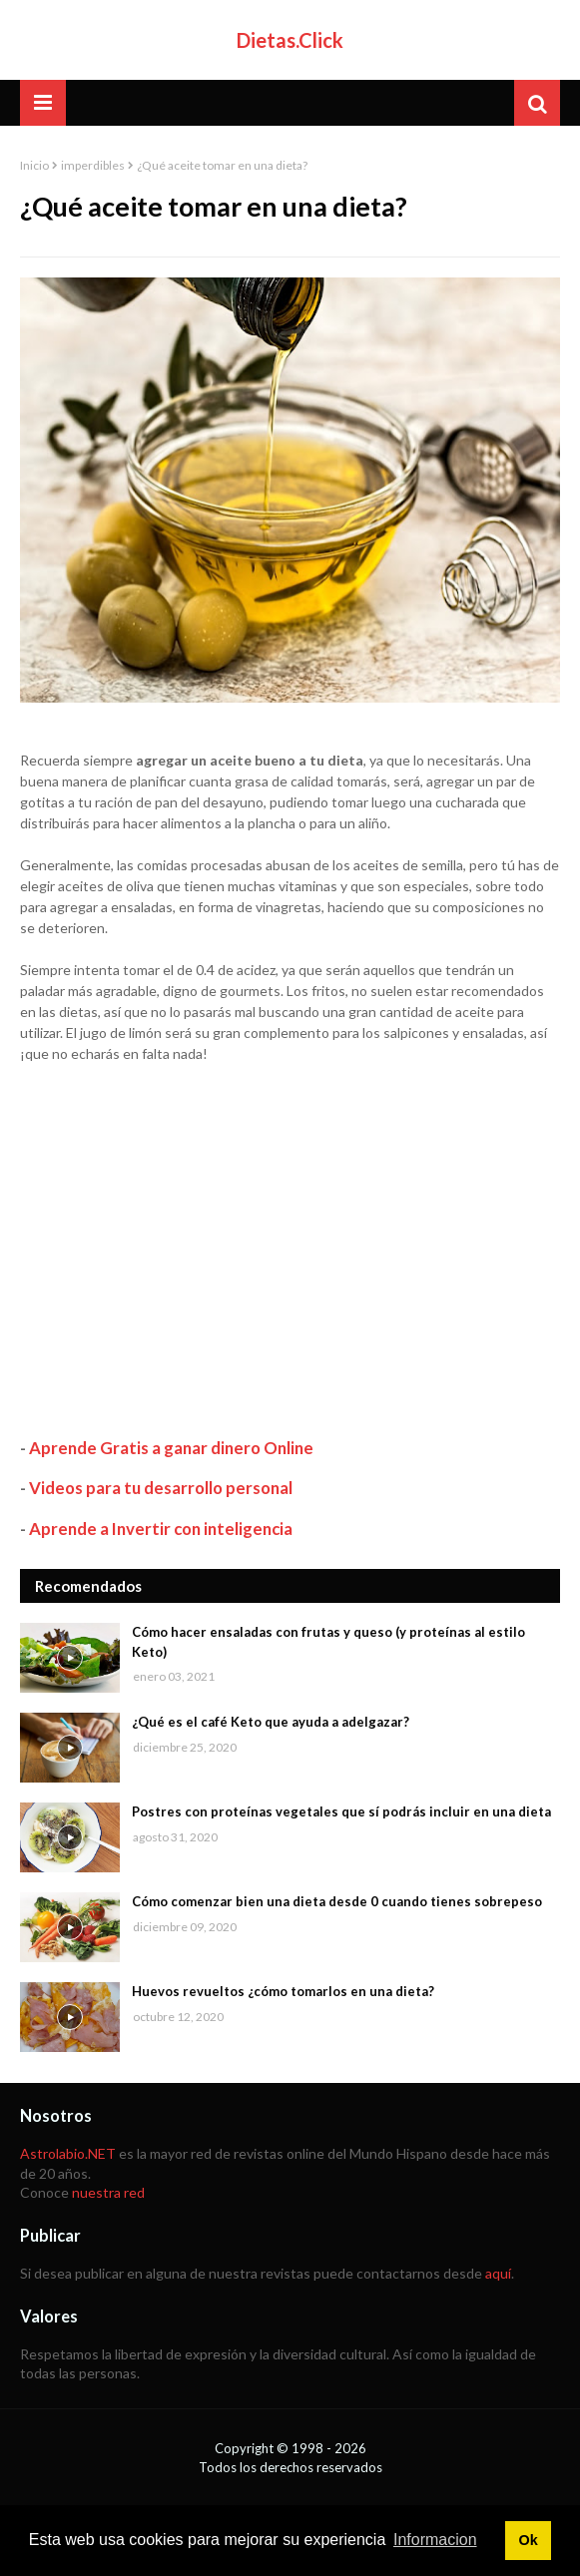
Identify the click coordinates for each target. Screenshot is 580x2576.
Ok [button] (527, 2540)
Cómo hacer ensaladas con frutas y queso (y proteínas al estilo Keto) (328, 1642)
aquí (498, 2273)
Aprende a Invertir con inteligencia (160, 1528)
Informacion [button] (435, 2539)
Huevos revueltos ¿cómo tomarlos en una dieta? (283, 1991)
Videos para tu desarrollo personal (160, 1487)
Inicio (34, 165)
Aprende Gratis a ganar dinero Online (171, 1447)
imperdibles (93, 165)
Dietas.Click (290, 40)
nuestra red (108, 2192)
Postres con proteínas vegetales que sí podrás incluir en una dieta (341, 1811)
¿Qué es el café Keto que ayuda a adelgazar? (270, 1722)
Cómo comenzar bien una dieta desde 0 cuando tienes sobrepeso (337, 1901)
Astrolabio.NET (68, 2153)
